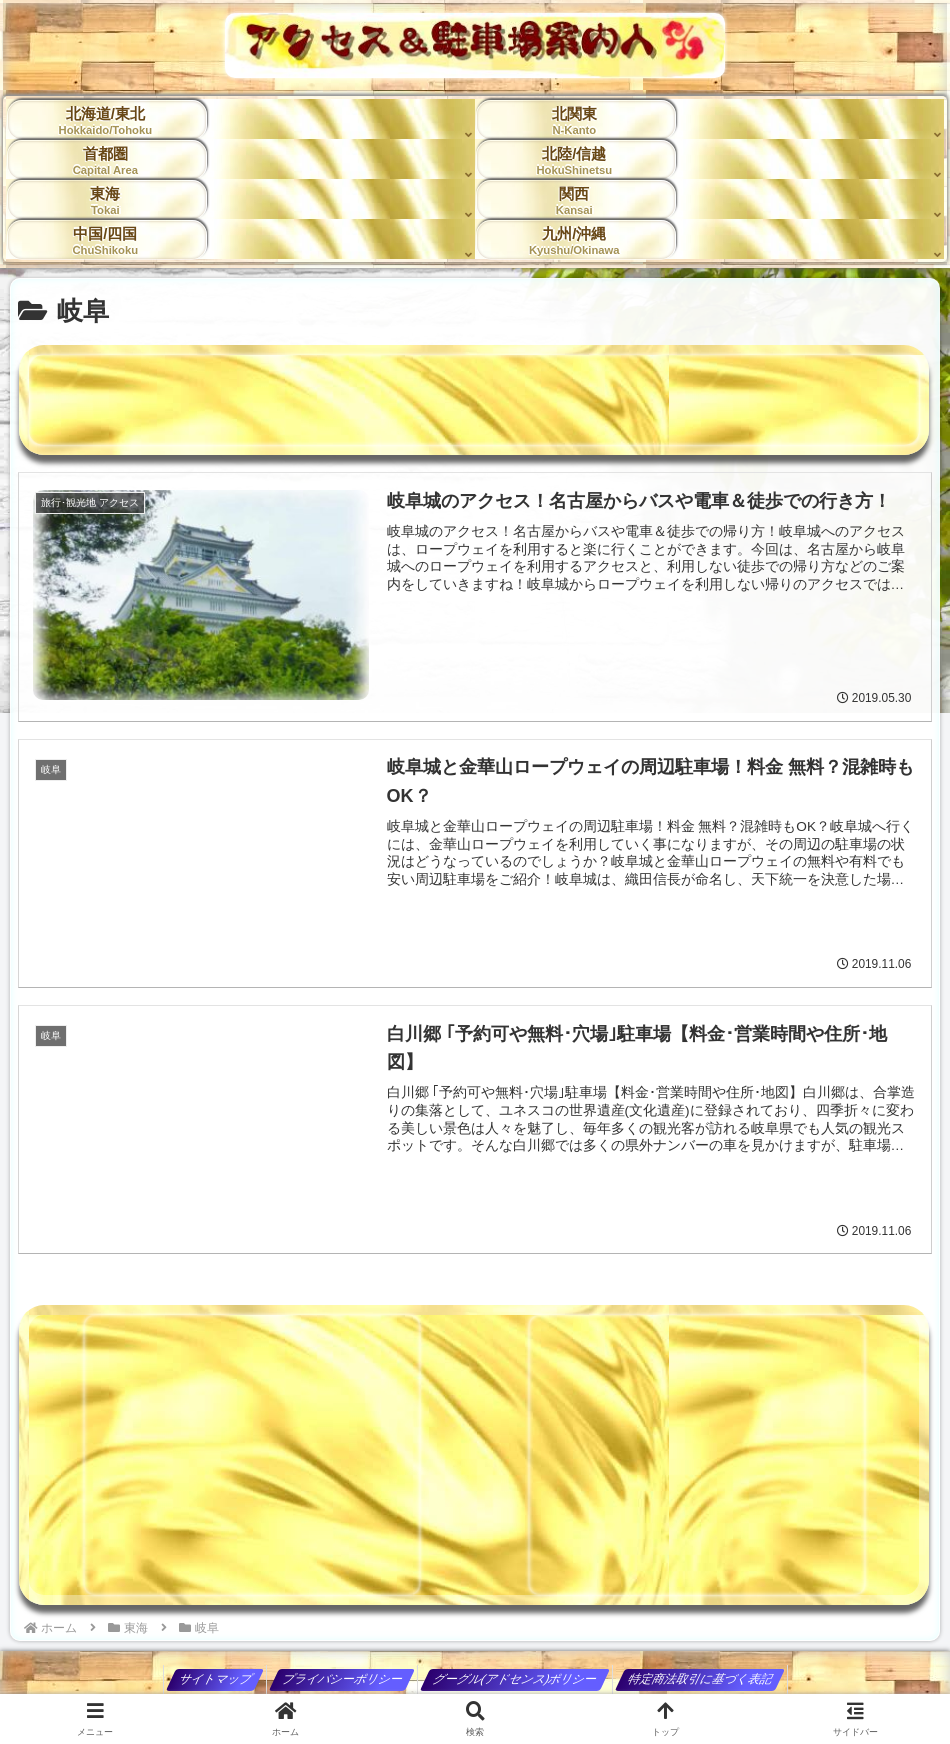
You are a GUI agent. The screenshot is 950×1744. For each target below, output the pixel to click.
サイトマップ (215, 1679)
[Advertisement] (474, 400)
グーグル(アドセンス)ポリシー (515, 1679)
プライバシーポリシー (342, 1679)
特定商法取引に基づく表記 (700, 1679)
